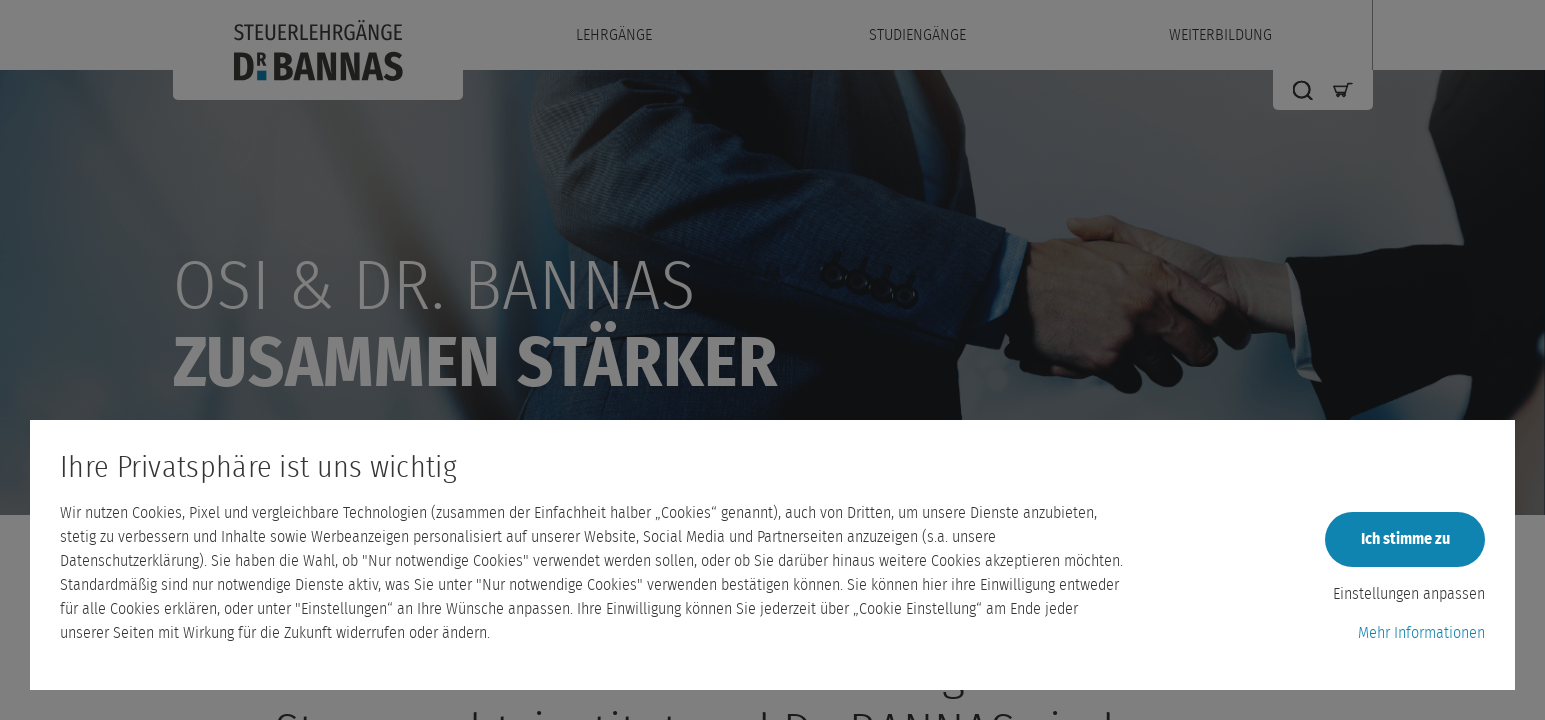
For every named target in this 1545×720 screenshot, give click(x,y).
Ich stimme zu (1405, 539)
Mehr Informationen (1421, 633)
